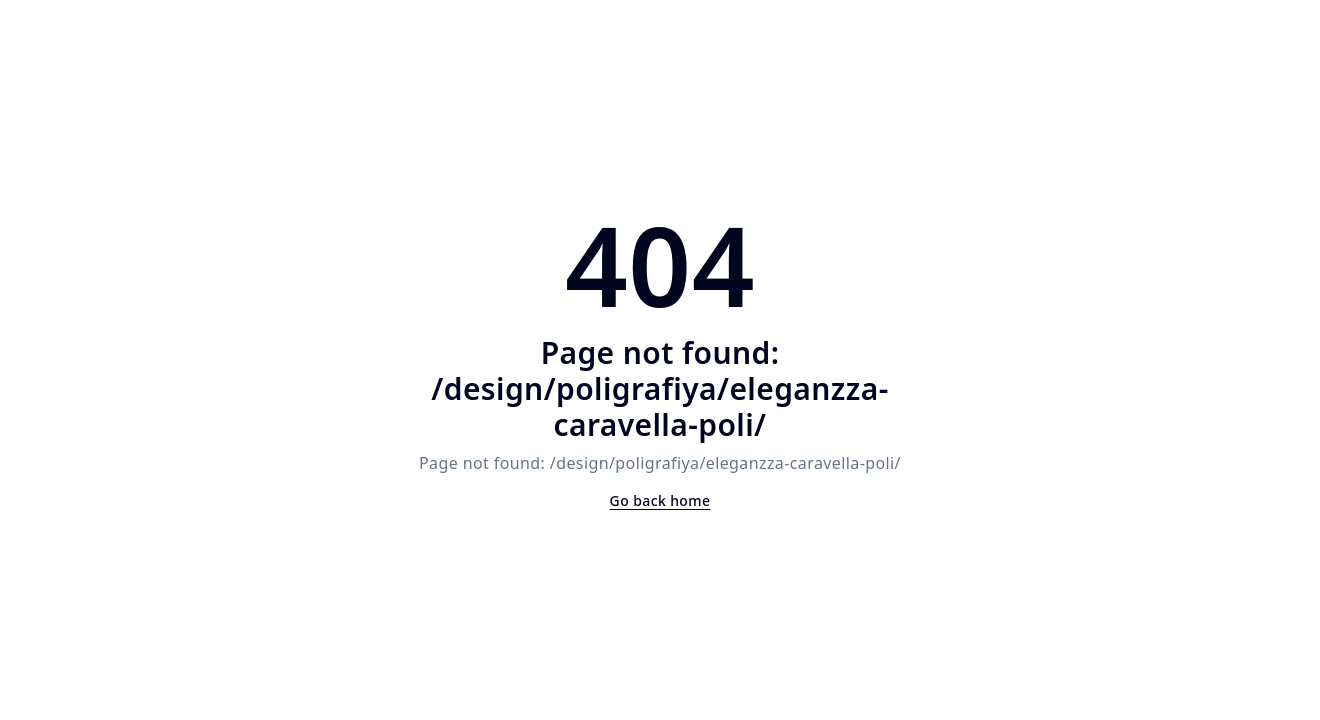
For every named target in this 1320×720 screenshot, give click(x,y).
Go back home (660, 500)
